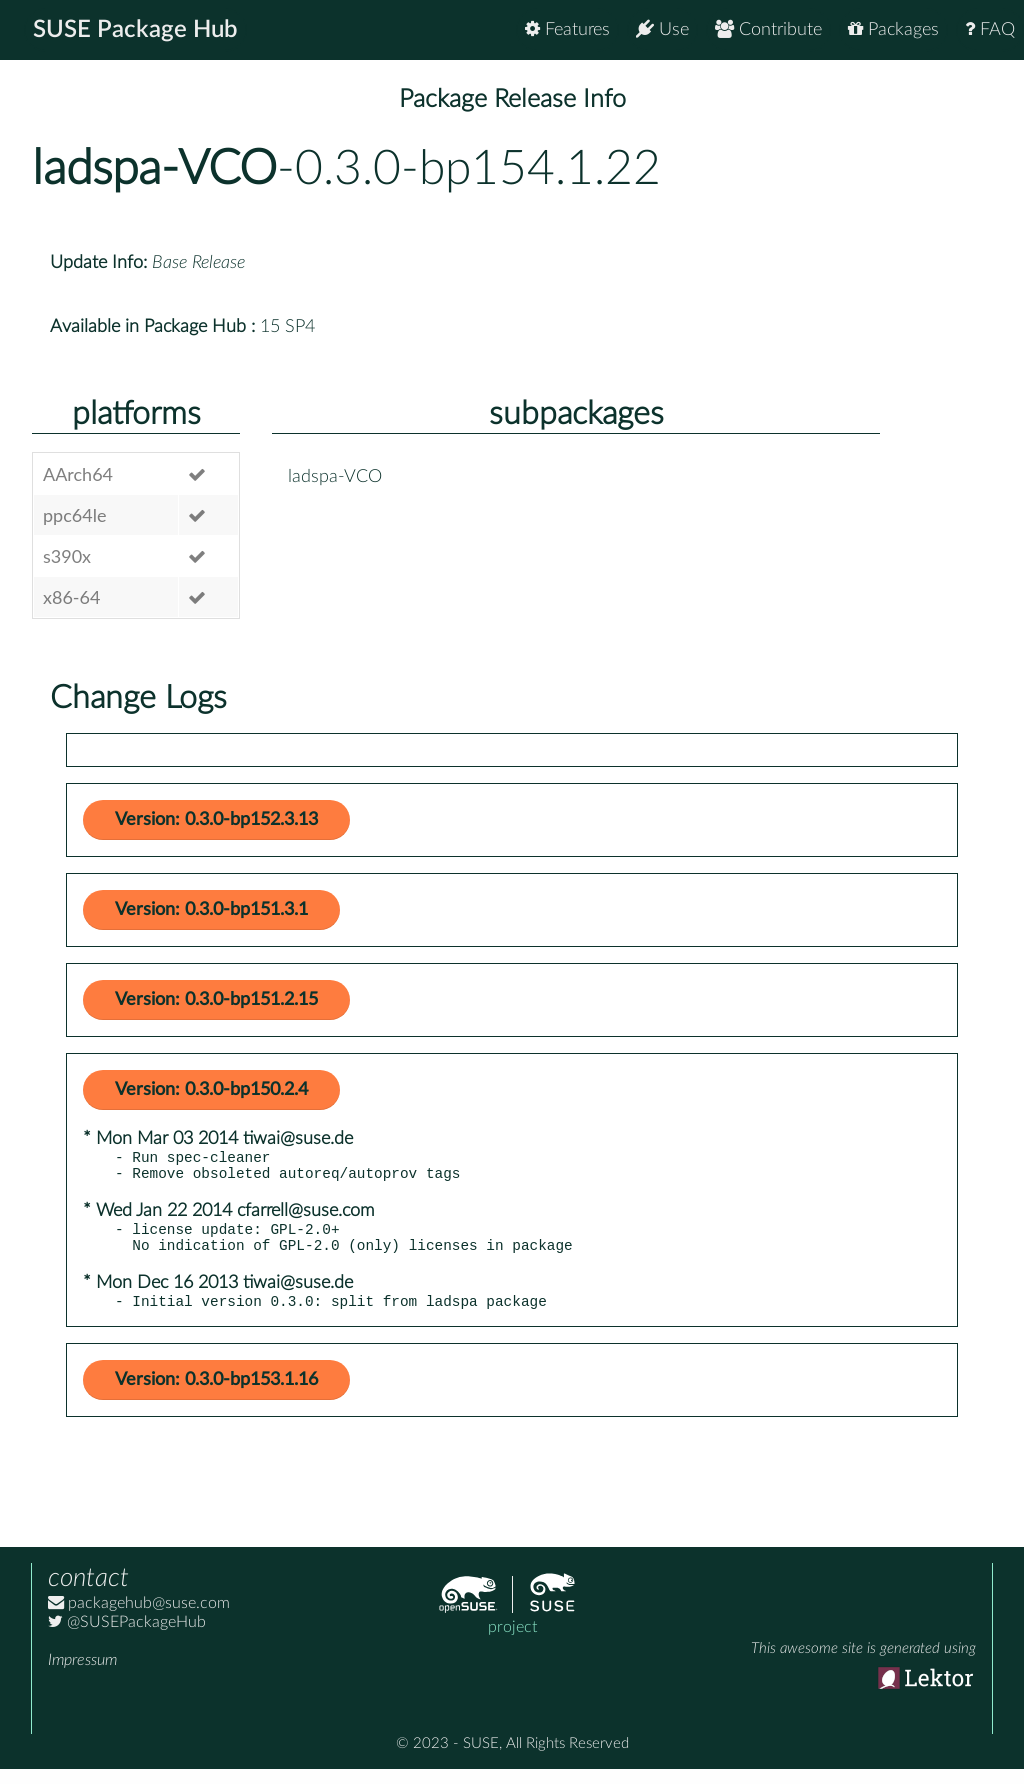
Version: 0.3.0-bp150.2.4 (211, 1090)
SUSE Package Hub (135, 30)
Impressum (82, 1675)
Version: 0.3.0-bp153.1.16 (216, 1395)
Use (662, 29)
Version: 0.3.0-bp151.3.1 (211, 910)
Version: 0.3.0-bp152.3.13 (216, 820)
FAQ (990, 29)
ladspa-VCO (154, 169)
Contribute (768, 29)
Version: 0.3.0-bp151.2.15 (216, 1000)
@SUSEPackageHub (127, 1637)
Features (567, 29)
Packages (893, 29)
